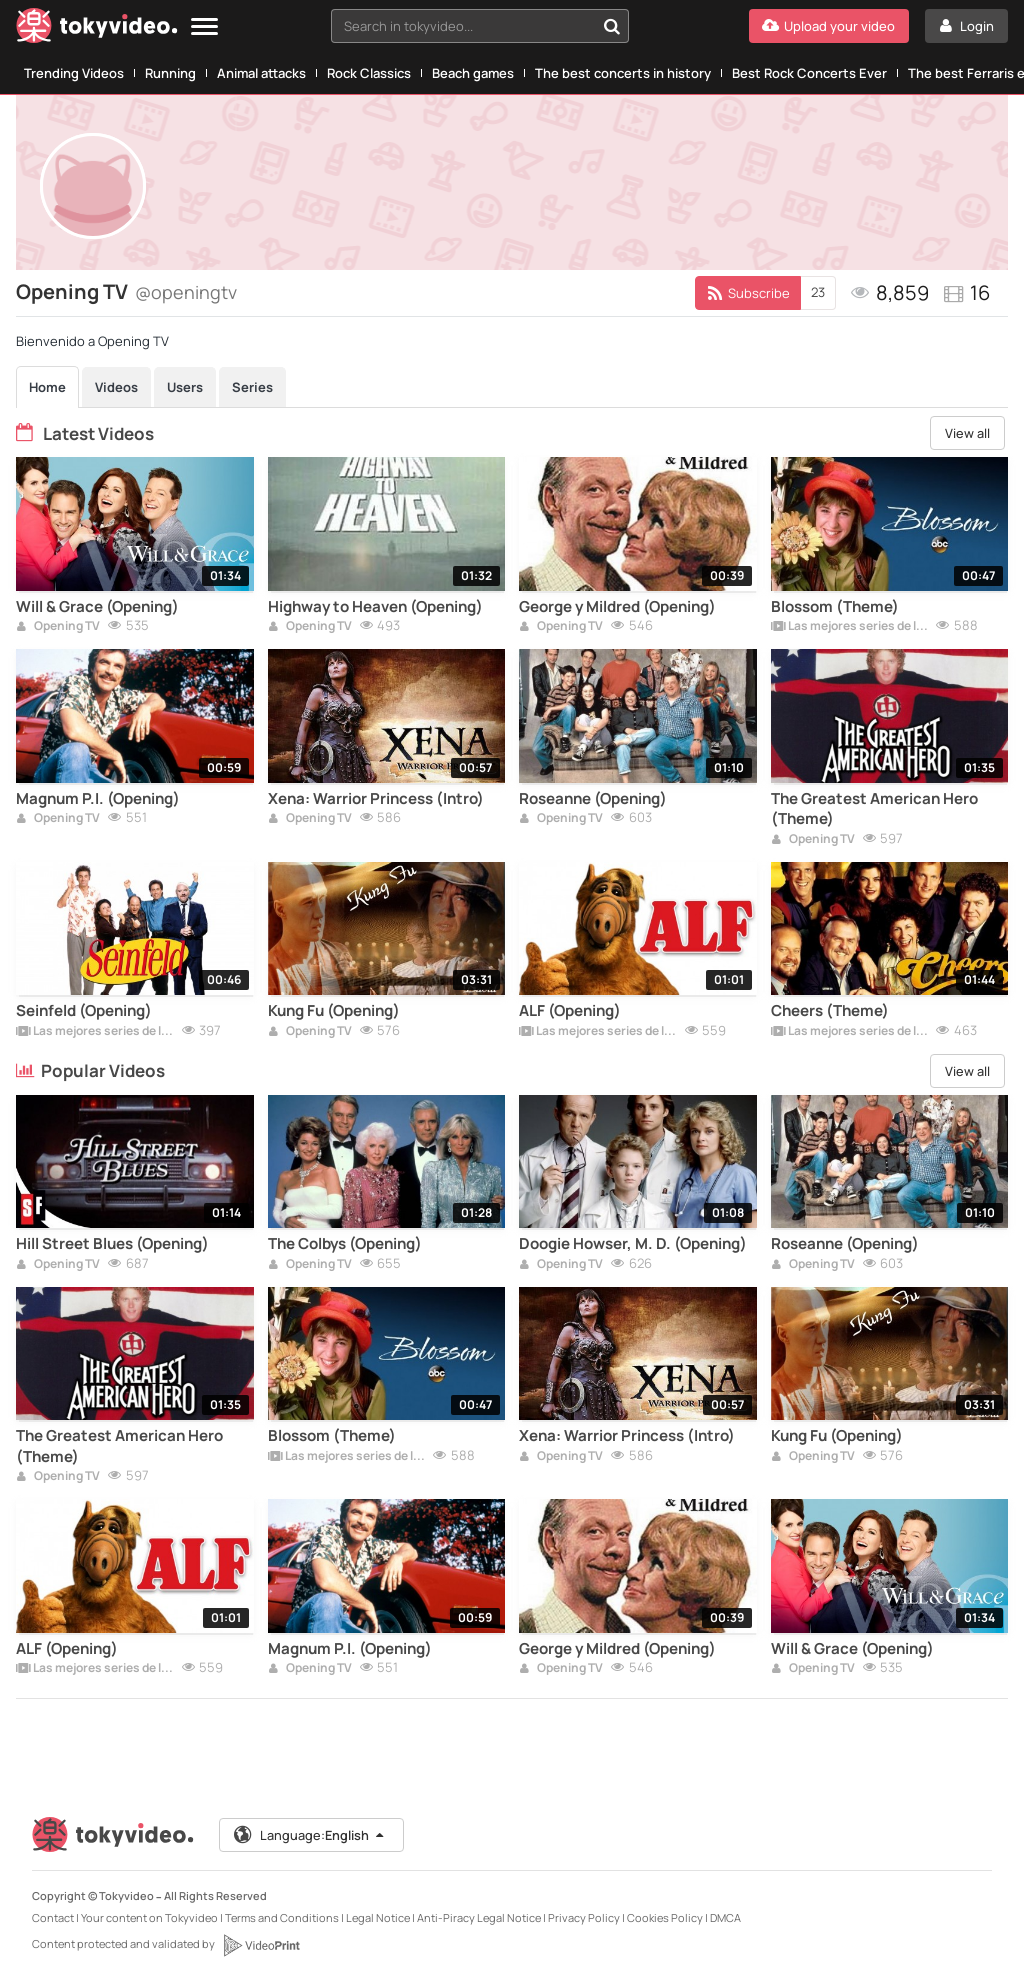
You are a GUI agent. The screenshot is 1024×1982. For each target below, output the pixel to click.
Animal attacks (261, 73)
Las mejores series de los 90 (850, 627)
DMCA (725, 1917)
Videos (116, 387)
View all (967, 433)
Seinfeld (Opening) (84, 1011)
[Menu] (204, 27)
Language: (311, 1835)
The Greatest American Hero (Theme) (874, 809)
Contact (53, 1917)
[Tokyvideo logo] (97, 29)
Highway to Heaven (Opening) (375, 607)
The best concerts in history (623, 73)
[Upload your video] (829, 26)
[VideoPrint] (261, 1945)
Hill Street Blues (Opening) (112, 1244)
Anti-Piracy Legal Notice (479, 1917)
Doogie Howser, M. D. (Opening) (633, 1244)
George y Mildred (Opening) (617, 607)
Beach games (473, 73)
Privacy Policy (584, 1917)
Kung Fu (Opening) (334, 1011)
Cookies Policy (665, 1917)
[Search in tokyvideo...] (612, 26)
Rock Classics (369, 73)
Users (185, 387)
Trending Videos (74, 73)
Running (170, 73)
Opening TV (58, 627)
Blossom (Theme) (835, 607)
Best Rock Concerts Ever (809, 73)
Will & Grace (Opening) (97, 607)
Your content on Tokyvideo (149, 1917)
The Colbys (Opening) (345, 1244)
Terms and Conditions (282, 1917)
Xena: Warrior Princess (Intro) (376, 799)
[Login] (966, 26)
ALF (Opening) (570, 1011)
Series (252, 387)
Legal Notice (378, 1917)
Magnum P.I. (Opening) (98, 799)
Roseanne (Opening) (593, 799)
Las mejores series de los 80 (850, 1032)
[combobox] (480, 26)
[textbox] (463, 26)
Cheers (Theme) (830, 1011)
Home (47, 387)
